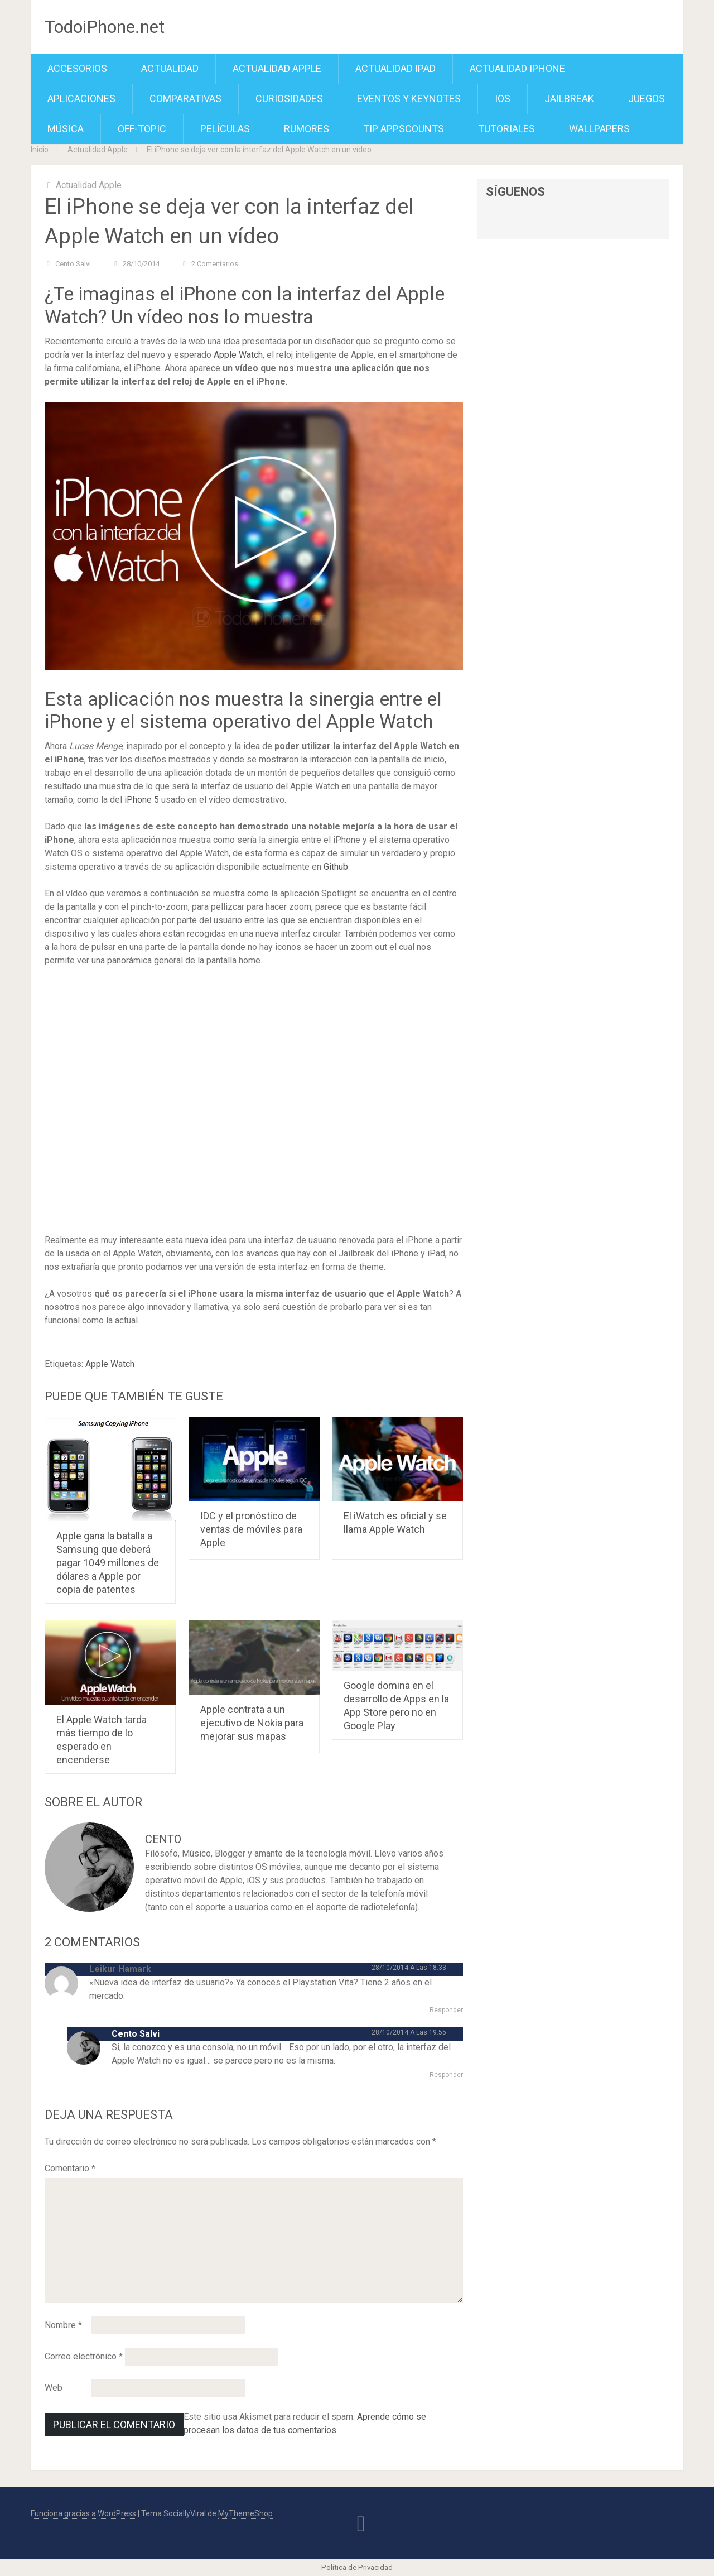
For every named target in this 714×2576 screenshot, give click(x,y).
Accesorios (77, 68)
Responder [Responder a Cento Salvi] (446, 2075)
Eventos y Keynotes (409, 98)
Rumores (306, 129)
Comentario (70, 2168)
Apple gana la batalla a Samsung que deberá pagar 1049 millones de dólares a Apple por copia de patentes (107, 1562)
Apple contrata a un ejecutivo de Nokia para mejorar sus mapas (251, 1723)
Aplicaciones (81, 98)
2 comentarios (214, 264)
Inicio (40, 149)
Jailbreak (569, 98)
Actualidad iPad (395, 68)
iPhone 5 (141, 799)
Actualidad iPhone (517, 68)
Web (53, 2387)
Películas (225, 129)
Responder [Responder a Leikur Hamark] (446, 2010)
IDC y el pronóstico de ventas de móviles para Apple (251, 1529)
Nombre (63, 2325)
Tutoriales (506, 129)
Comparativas (185, 98)
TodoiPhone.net (105, 27)
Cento (163, 1839)
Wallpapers (599, 129)
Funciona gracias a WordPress (83, 2513)
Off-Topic (142, 129)
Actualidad (170, 68)
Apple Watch (238, 354)
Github (336, 866)
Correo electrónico (84, 2356)
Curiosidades (289, 98)
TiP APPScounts (403, 129)
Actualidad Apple (277, 68)
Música (65, 129)
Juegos (646, 98)
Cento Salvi (73, 264)
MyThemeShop (245, 2513)
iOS (502, 98)
